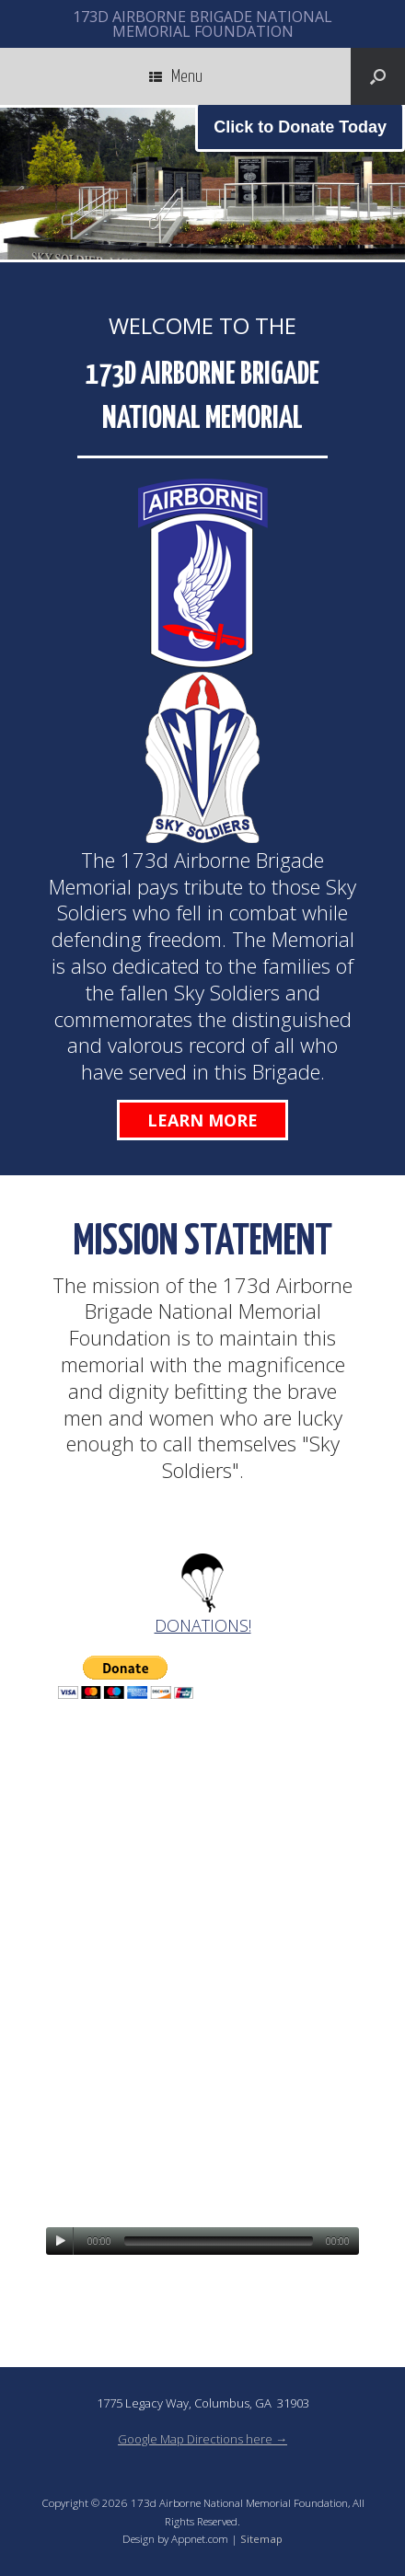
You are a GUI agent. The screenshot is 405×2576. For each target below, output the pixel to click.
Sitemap (261, 2539)
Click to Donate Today (300, 127)
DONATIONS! (203, 1625)
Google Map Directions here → (202, 2439)
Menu (175, 76)
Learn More (202, 1120)
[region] (202, 184)
